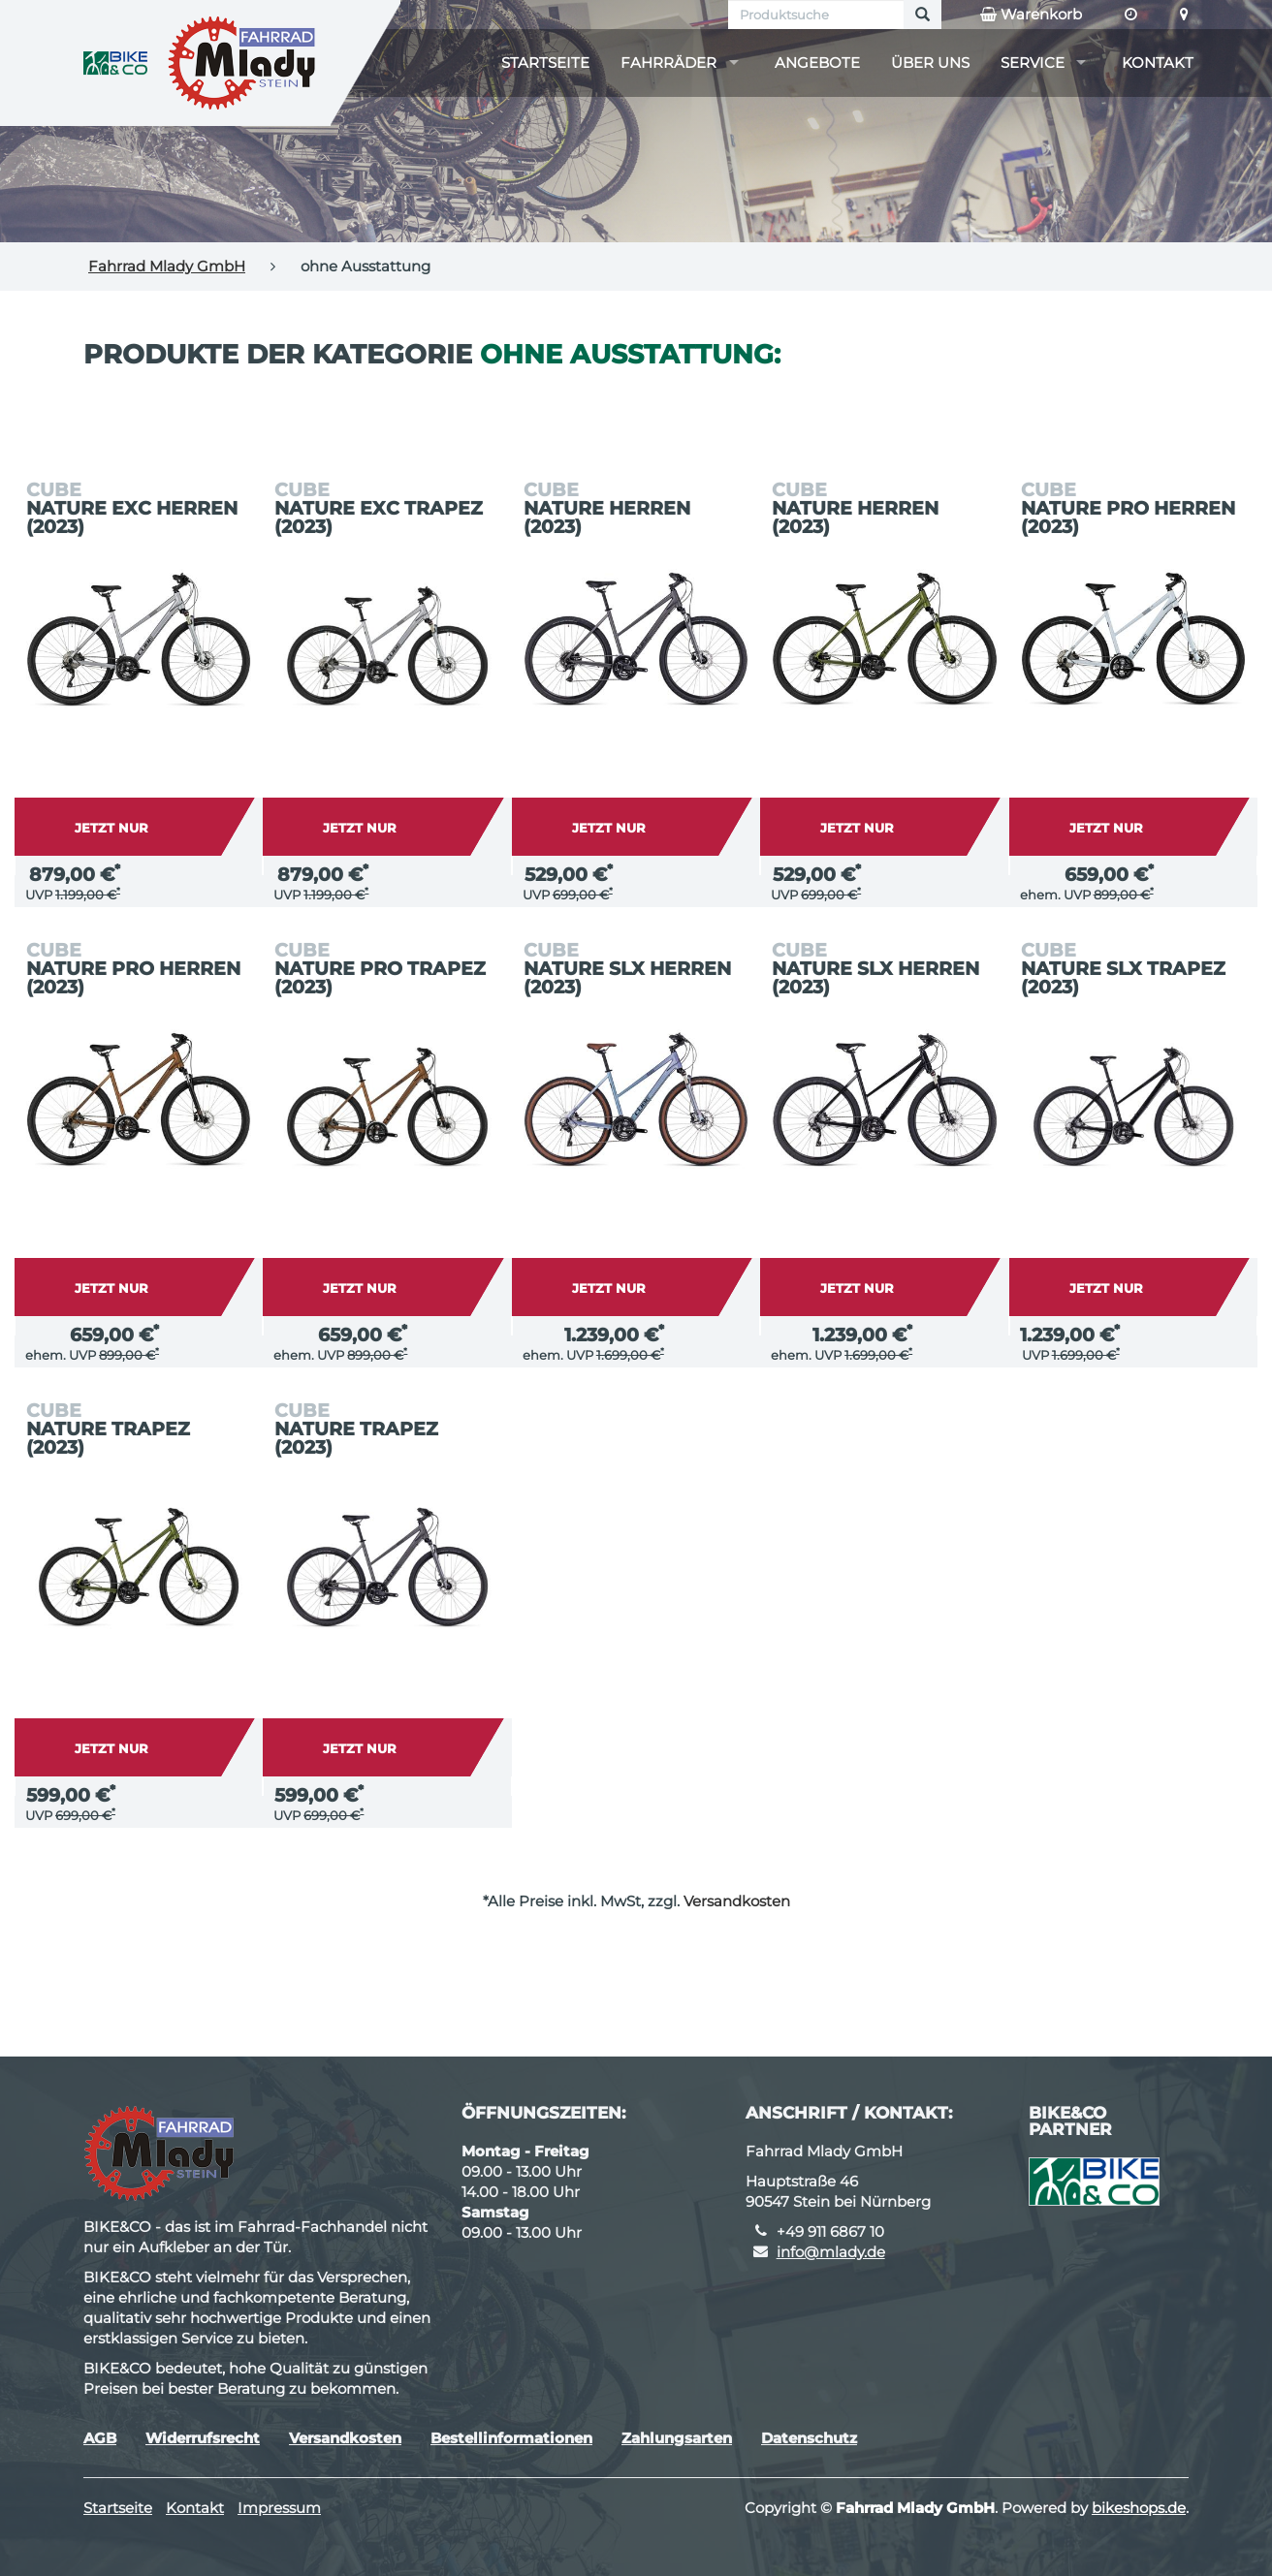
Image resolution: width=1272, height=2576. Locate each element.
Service (1033, 62)
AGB (99, 2438)
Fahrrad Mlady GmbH (166, 266)
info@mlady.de (831, 2252)
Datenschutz (809, 2438)
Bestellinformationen (511, 2438)
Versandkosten (737, 1901)
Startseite (545, 62)
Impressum (279, 2507)
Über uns (930, 62)
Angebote (817, 62)
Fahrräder (668, 62)
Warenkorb (1031, 14)
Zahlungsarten (676, 2438)
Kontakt (1157, 62)
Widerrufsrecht (202, 2438)
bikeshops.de (1139, 2507)
